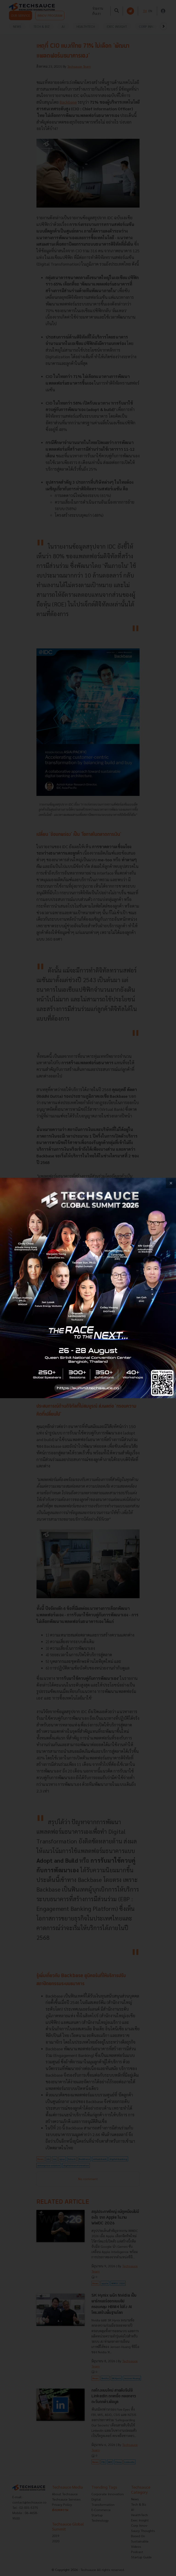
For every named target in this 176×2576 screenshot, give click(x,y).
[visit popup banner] (88, 1288)
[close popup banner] (171, 1183)
